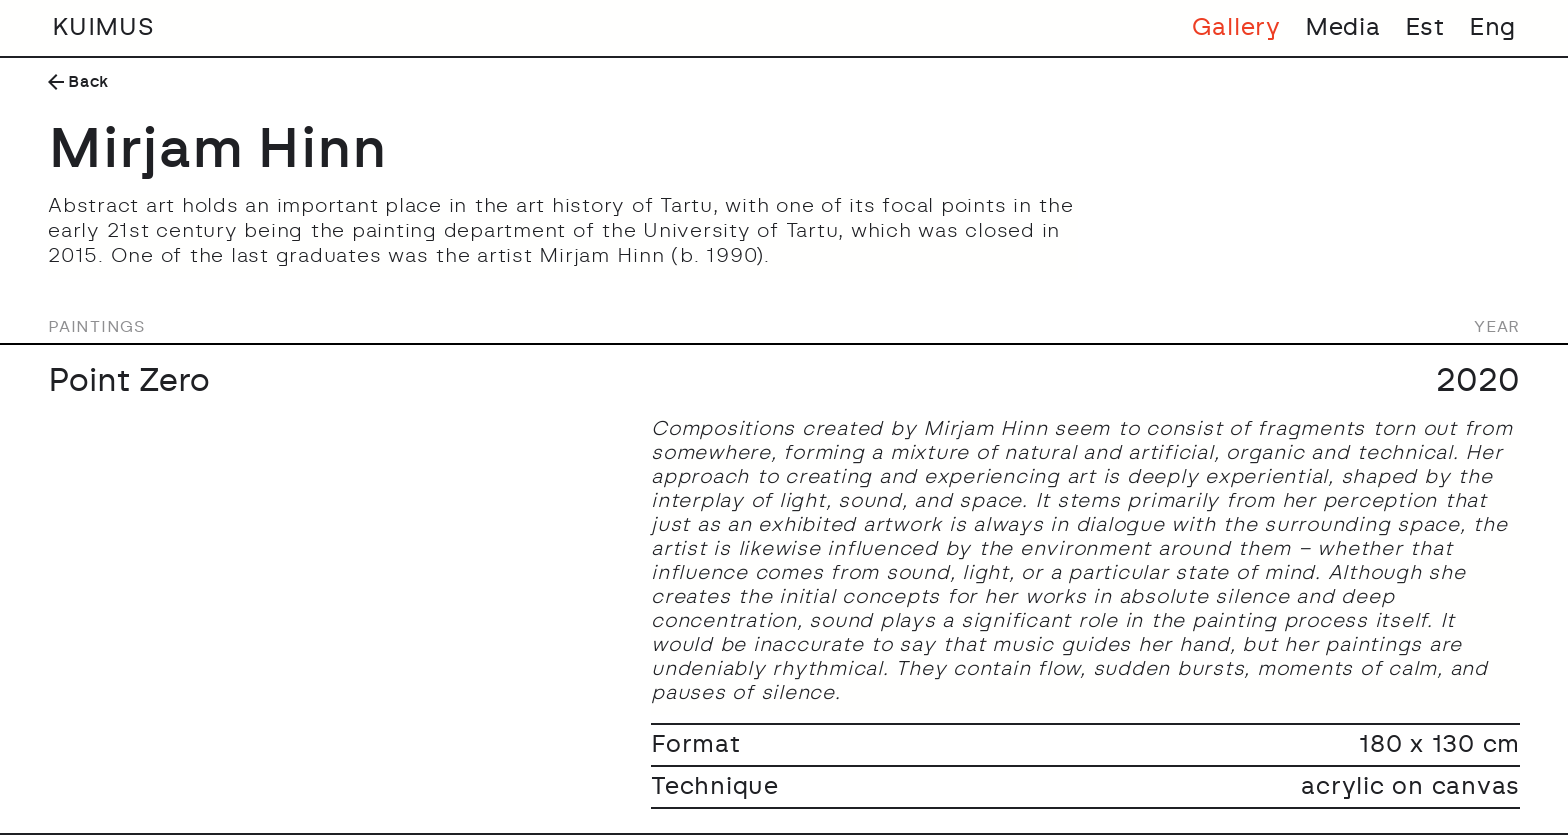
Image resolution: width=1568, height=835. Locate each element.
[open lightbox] (337, 427)
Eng (1492, 28)
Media (1343, 28)
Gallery (1236, 28)
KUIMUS (103, 28)
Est (1425, 28)
